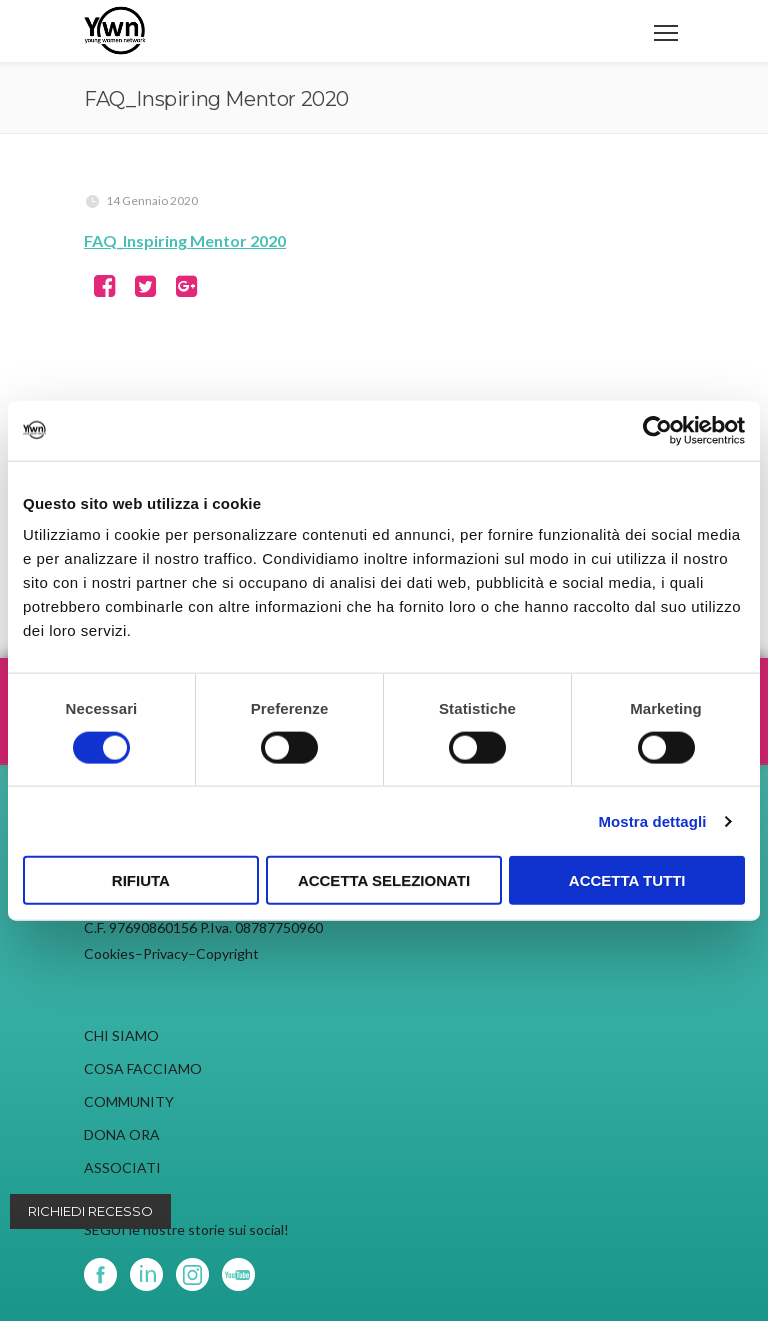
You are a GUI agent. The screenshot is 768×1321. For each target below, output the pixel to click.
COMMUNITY (129, 1101)
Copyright (227, 953)
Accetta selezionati (384, 880)
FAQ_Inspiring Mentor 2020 (185, 240)
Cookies (109, 953)
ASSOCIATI (122, 1167)
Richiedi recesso (90, 1211)
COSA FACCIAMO (143, 1068)
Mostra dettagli (652, 820)
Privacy (165, 953)
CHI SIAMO (121, 1035)
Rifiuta (141, 880)
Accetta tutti (627, 880)
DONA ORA (122, 1134)
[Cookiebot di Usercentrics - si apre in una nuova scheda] (657, 430)
